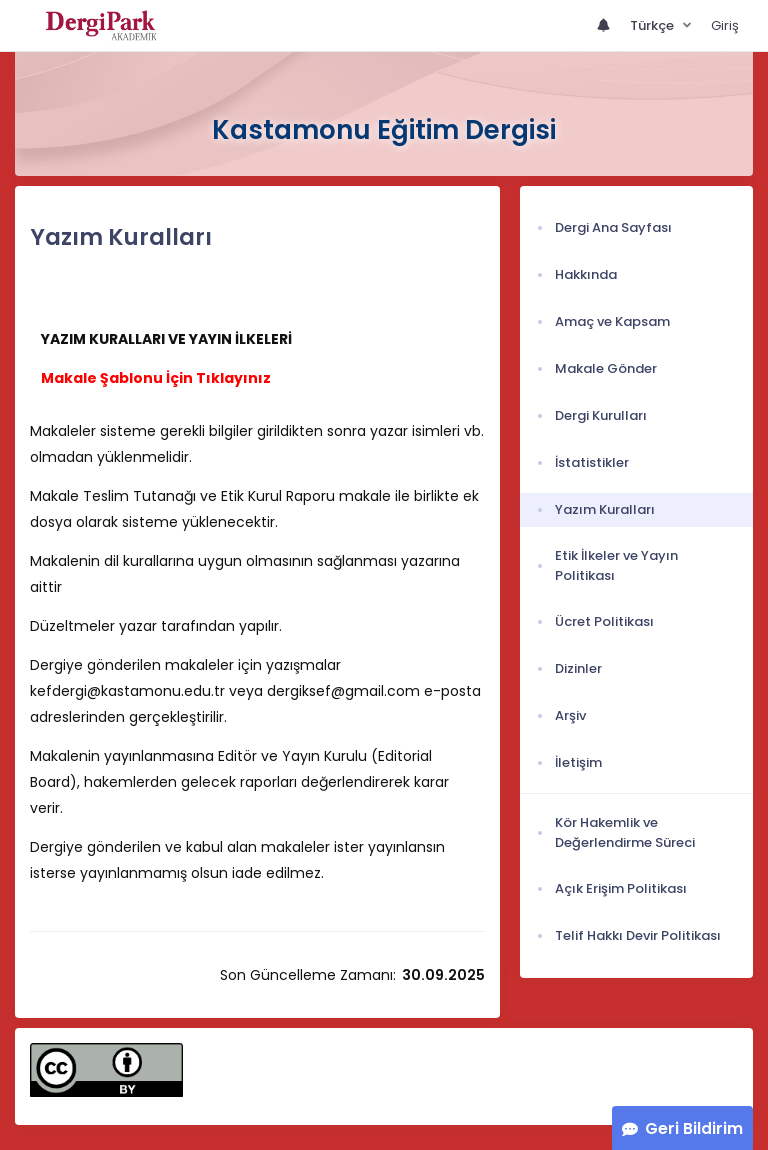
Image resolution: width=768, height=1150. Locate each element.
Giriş (725, 25)
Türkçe (653, 25)
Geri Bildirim (694, 1128)
